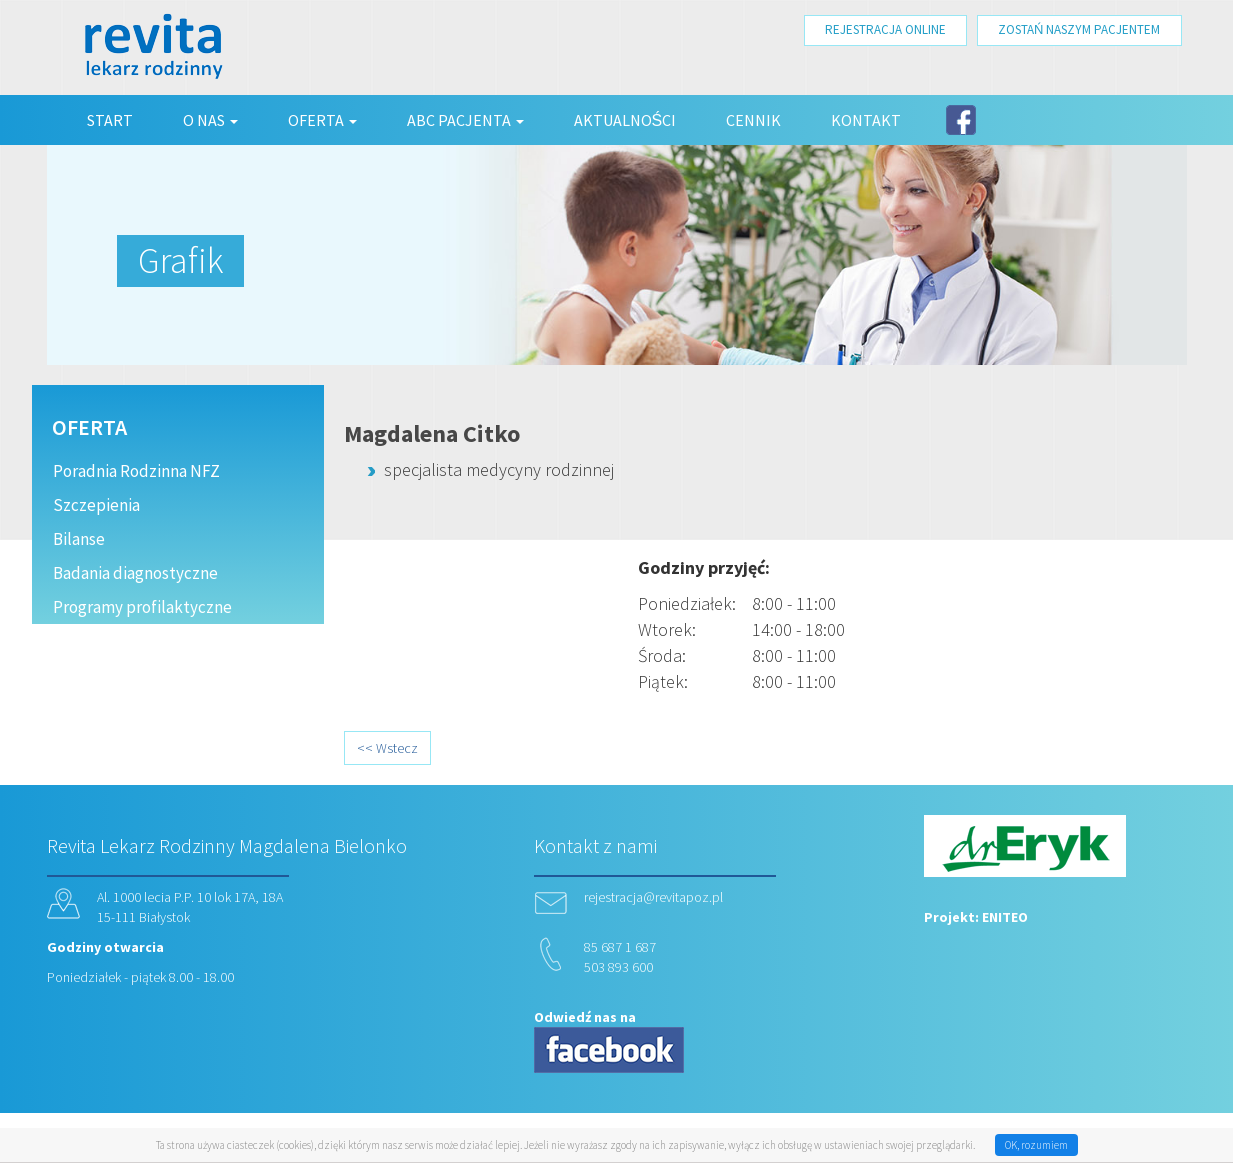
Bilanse (79, 539)
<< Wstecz (387, 748)
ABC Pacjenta (465, 120)
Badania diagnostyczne (135, 573)
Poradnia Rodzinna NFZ (136, 471)
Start (110, 120)
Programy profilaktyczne (142, 607)
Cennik (753, 120)
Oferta (322, 120)
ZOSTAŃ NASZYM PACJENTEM (1079, 29)
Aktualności (625, 120)
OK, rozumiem (1036, 1145)
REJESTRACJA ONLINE (885, 29)
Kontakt (866, 120)
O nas (210, 120)
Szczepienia (96, 505)
